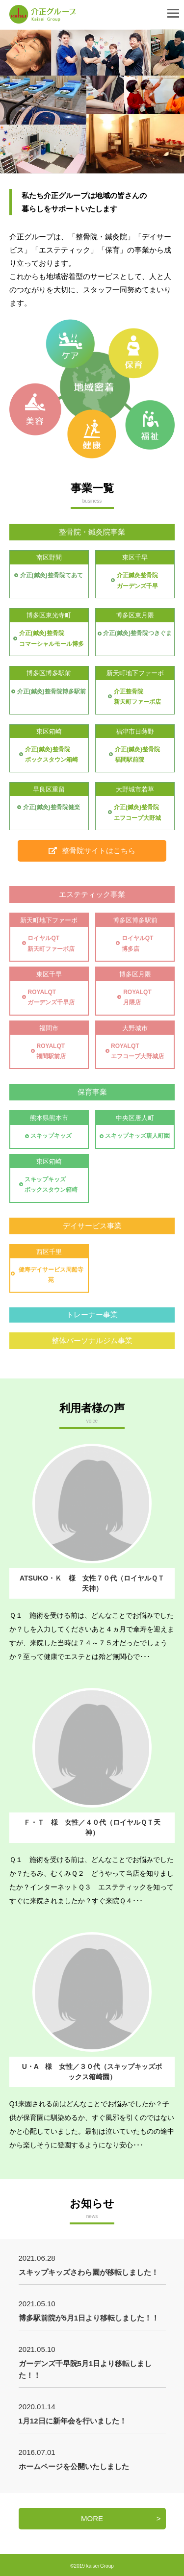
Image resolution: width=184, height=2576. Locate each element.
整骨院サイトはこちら (92, 850)
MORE (92, 2518)
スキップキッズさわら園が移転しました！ (88, 2272)
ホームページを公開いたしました (74, 2466)
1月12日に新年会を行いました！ (73, 2421)
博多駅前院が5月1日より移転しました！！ (89, 2318)
